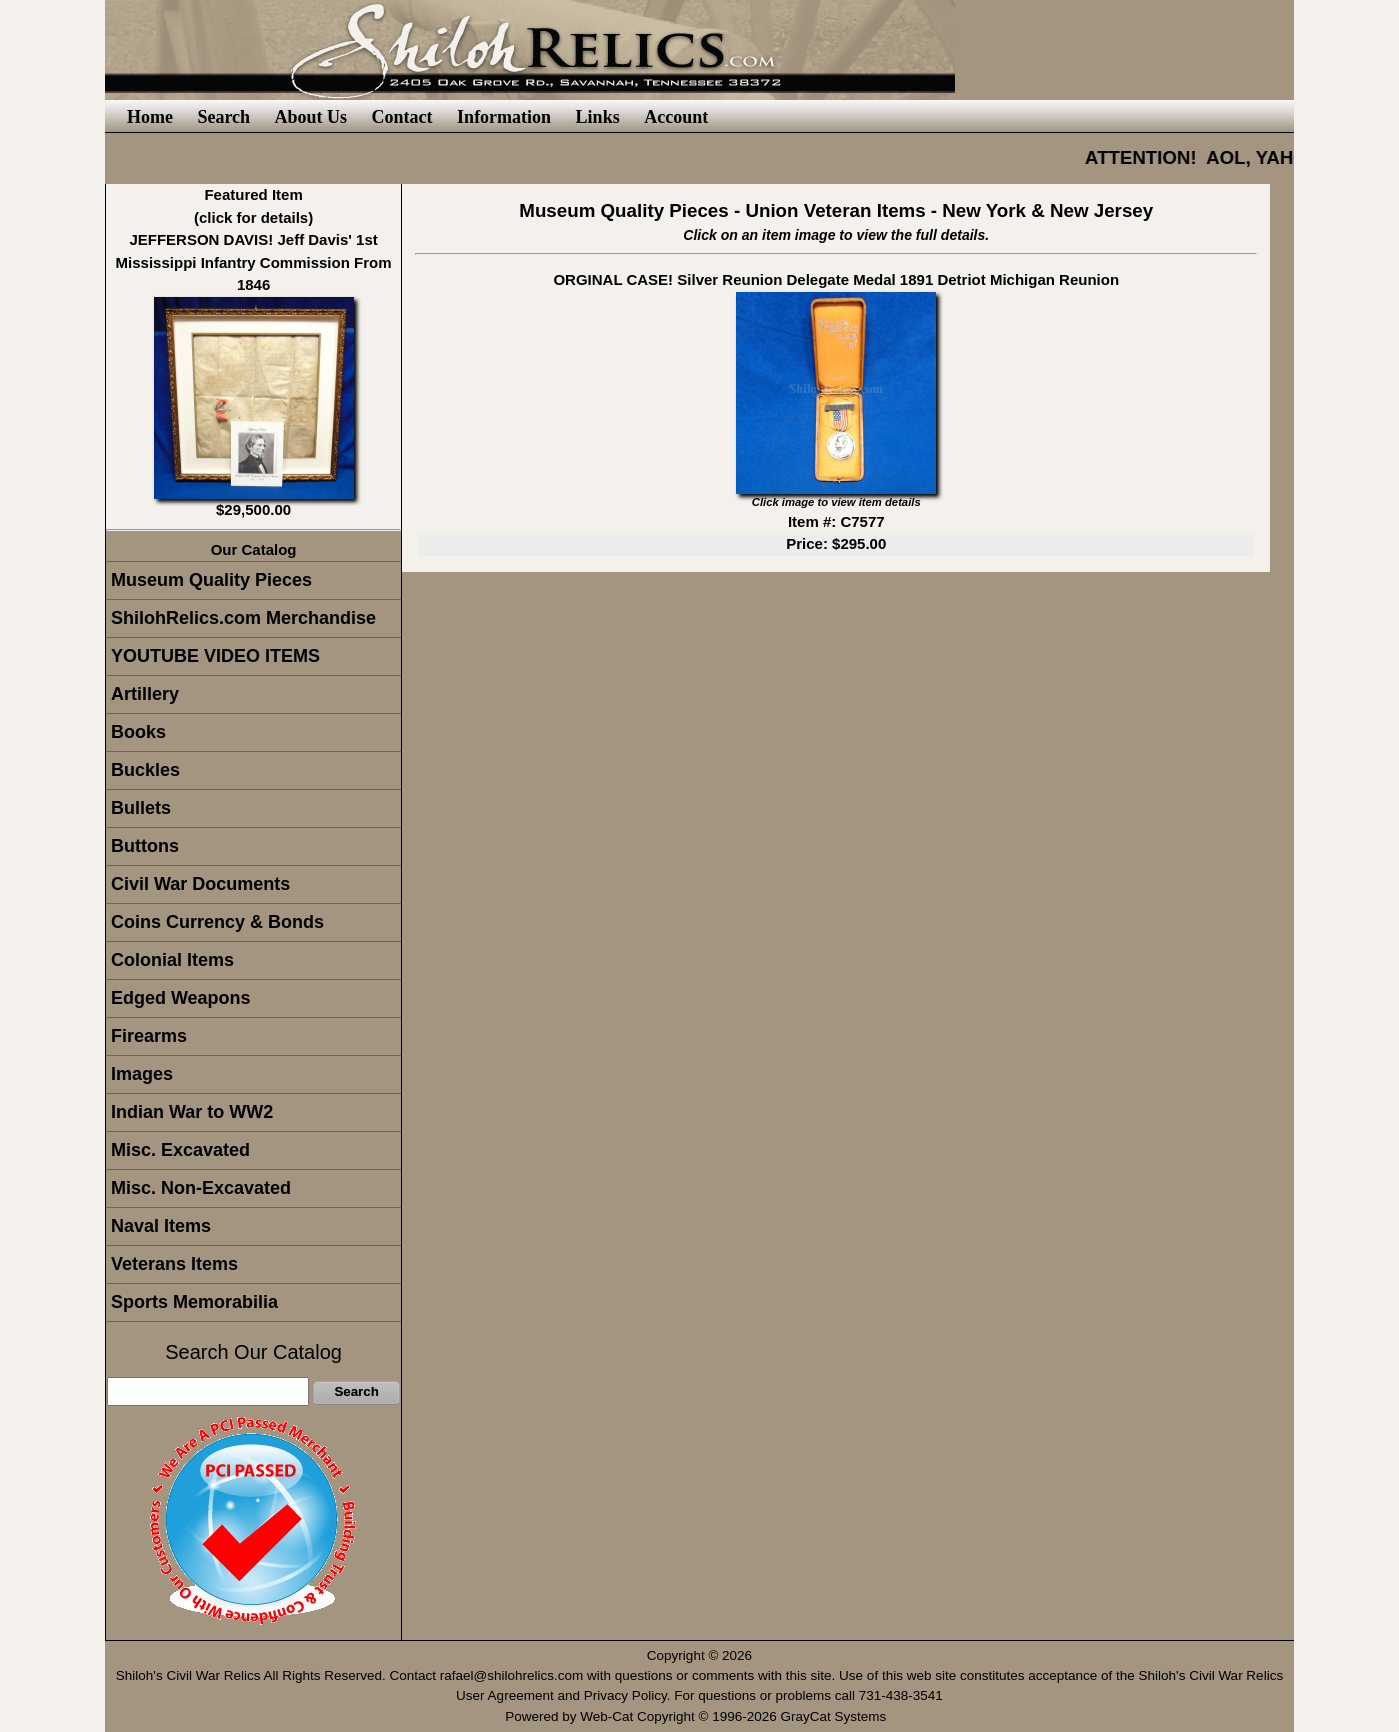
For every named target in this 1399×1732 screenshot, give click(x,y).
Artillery (145, 694)
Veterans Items (174, 1264)
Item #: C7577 (836, 521)
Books (138, 732)
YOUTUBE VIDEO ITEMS (215, 656)
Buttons (145, 846)
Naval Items (161, 1226)
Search (223, 117)
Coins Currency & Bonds (217, 922)
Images (142, 1074)
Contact (402, 117)
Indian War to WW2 (192, 1112)
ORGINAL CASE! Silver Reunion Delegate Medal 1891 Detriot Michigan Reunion (836, 279)
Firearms (149, 1036)
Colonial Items (172, 960)
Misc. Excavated (180, 1150)
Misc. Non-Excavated (201, 1188)
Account (676, 117)
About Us (311, 117)
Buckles (145, 770)
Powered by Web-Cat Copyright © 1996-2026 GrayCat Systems (699, 1716)
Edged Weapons (181, 998)
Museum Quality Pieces (211, 580)
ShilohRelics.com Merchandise (243, 618)
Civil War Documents (200, 884)
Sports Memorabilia (194, 1302)
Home (150, 117)
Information (504, 117)
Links (598, 117)
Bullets (141, 808)
